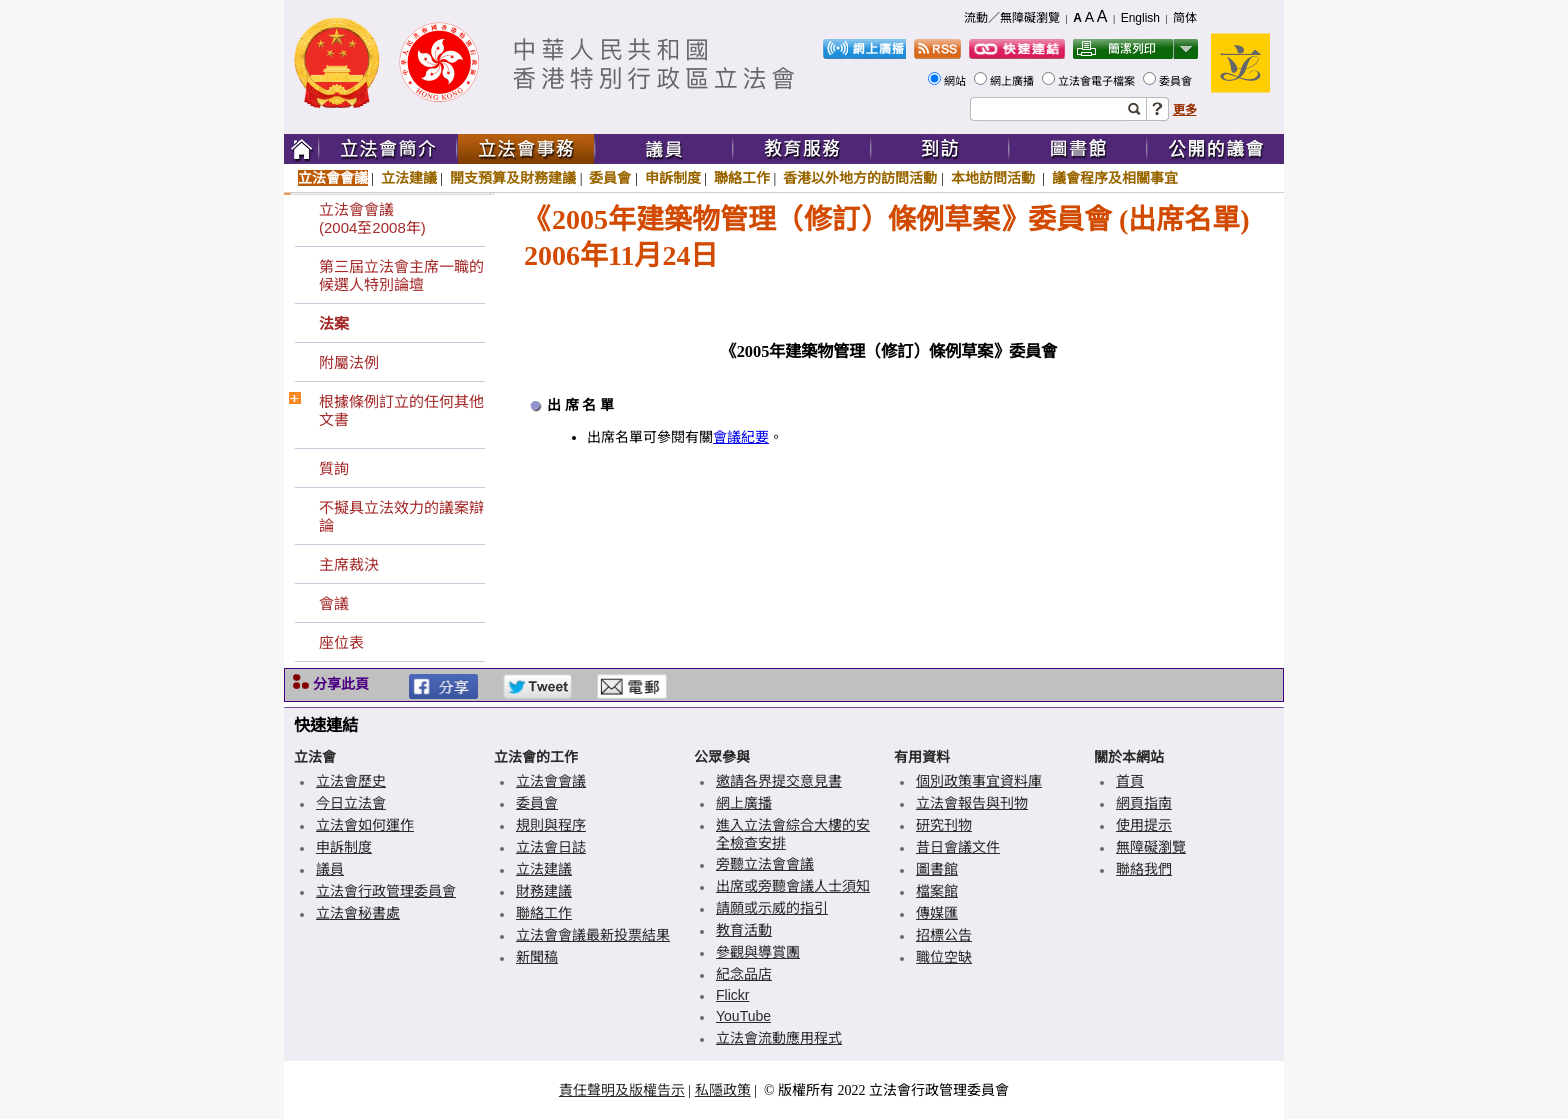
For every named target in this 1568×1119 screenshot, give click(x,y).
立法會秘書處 (358, 913)
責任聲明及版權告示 (622, 1090)
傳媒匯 (937, 913)
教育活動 (744, 930)
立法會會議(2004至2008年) (372, 218)
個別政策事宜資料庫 (979, 781)
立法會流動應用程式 (779, 1038)
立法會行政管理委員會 (386, 891)
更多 (1185, 110)
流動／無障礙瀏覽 (1012, 18)
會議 (334, 603)
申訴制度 (673, 178)
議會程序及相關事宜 (1115, 178)
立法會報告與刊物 (972, 803)
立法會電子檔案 (1098, 81)
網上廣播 (1013, 81)
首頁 (1130, 781)
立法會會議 (333, 178)
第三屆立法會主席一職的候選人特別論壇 (401, 275)
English (1140, 18)
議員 (330, 869)
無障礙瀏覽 (1151, 847)
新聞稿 (537, 957)
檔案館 (937, 891)
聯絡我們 (1144, 869)
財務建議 (544, 891)
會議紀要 (741, 437)
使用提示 (1144, 825)
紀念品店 (744, 974)
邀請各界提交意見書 (779, 781)
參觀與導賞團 (758, 952)
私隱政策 (723, 1090)
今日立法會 (351, 803)
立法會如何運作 (365, 825)
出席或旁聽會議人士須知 (793, 886)
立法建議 (409, 178)
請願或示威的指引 (772, 908)
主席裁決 (349, 564)
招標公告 (944, 935)
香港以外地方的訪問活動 (860, 178)
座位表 (341, 642)
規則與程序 (551, 825)
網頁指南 (1144, 803)
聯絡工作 (742, 178)
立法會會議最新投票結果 (593, 935)
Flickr (732, 995)
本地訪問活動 (995, 178)
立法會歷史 (351, 781)
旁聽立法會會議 (765, 864)
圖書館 (937, 869)
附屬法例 (349, 362)
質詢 (334, 468)
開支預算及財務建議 (513, 178)
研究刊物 (944, 825)
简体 (1185, 18)
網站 (956, 81)
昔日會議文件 (958, 847)
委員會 (1177, 81)
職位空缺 (944, 957)
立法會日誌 (551, 847)
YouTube (743, 1016)
